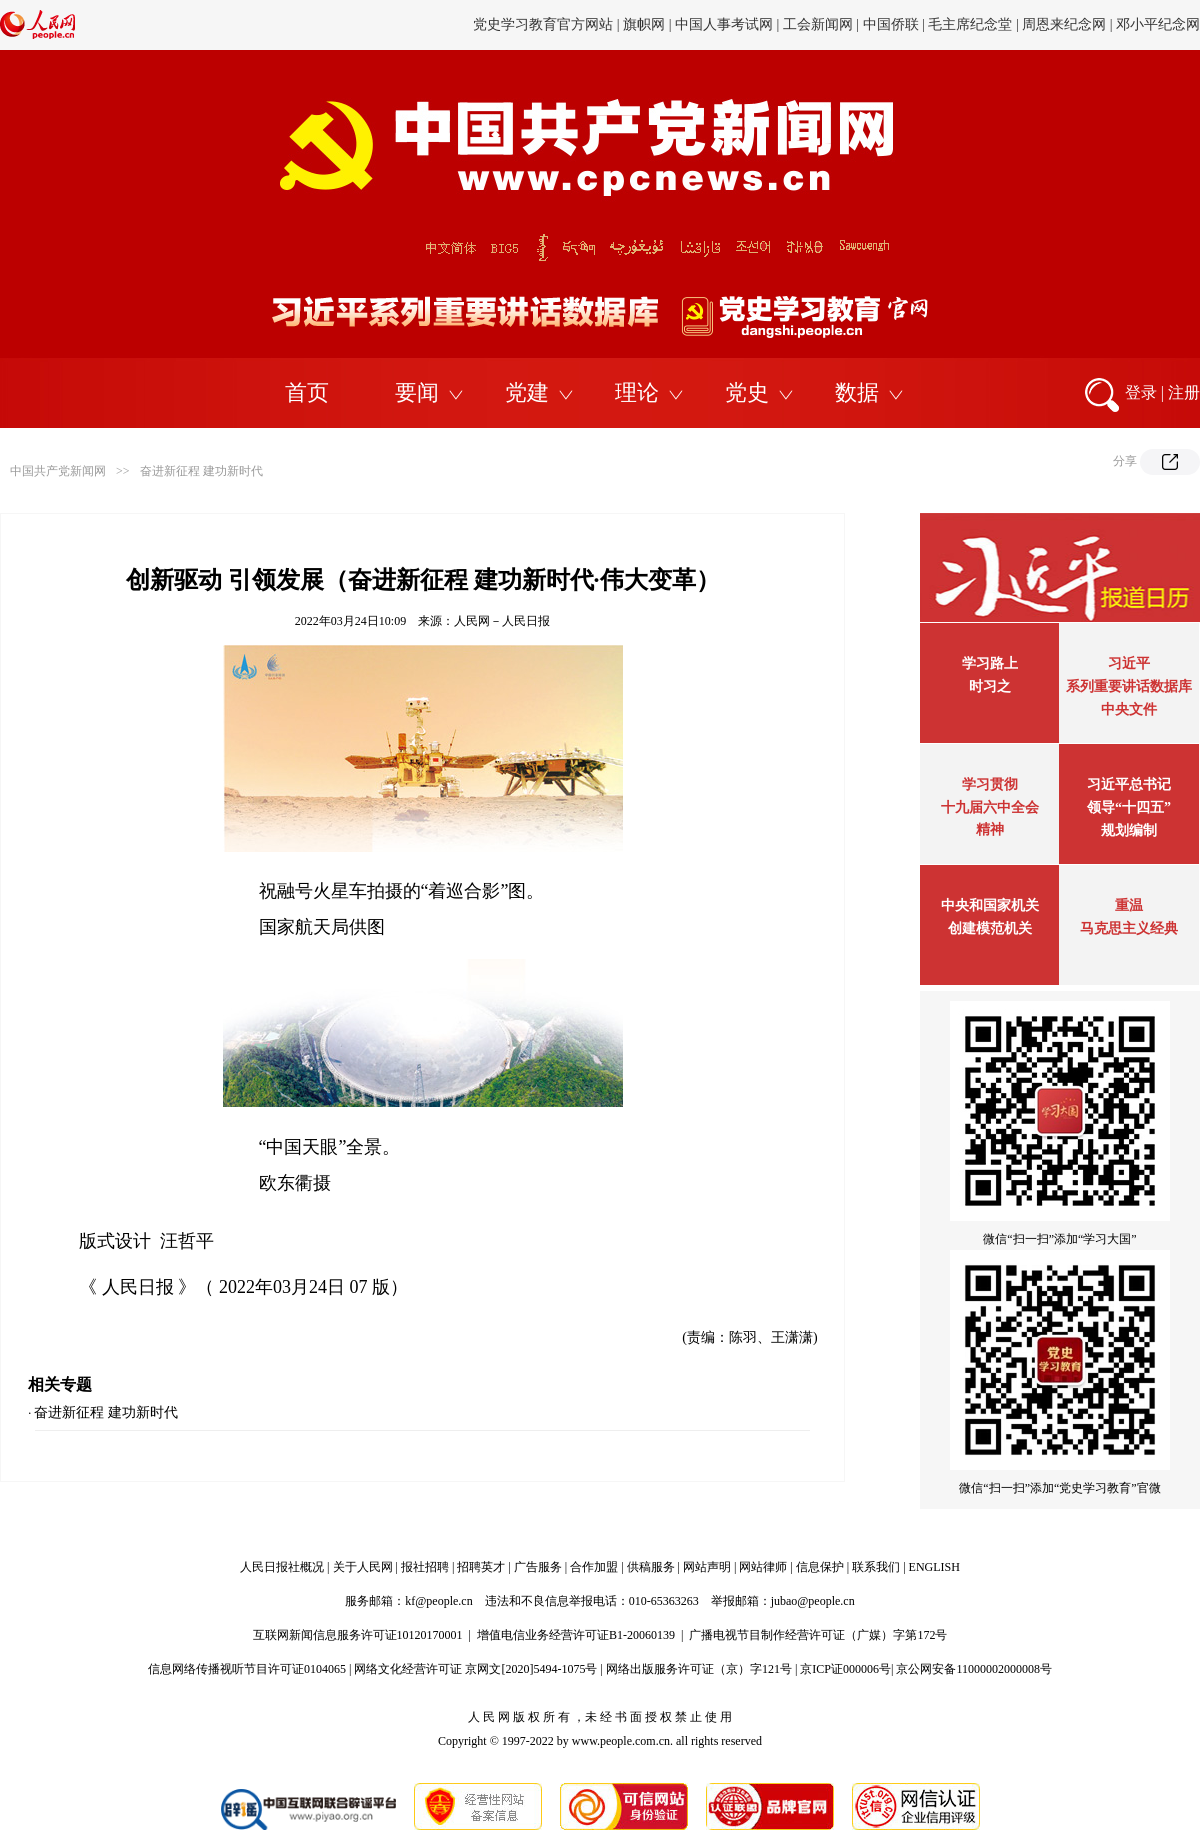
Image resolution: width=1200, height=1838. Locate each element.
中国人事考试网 (724, 24)
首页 (307, 392)
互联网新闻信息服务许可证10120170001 (358, 1635)
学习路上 (990, 663)
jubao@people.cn (813, 1601)
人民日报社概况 (282, 1567)
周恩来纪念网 (1064, 24)
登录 (1141, 392)
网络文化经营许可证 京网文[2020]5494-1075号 (475, 1669)
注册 (1184, 392)
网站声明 (707, 1567)
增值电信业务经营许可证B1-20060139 (576, 1635)
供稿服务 (651, 1567)
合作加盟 (594, 1567)
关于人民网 (363, 1567)
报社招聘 (425, 1567)
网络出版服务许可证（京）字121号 (699, 1669)
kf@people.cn (438, 1601)
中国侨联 (891, 24)
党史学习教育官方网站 (545, 24)
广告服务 (538, 1567)
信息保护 (820, 1567)
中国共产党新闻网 (58, 471)
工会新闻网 (818, 24)
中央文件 (1129, 709)
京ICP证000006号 (845, 1669)
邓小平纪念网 (1158, 24)
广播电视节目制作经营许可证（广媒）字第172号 (818, 1635)
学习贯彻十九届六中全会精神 (990, 807)
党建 (527, 392)
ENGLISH (934, 1567)
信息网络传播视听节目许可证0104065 (247, 1669)
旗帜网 (644, 24)
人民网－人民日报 (502, 621)
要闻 (417, 392)
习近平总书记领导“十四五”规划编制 (1129, 807)
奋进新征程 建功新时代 (201, 471)
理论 (637, 392)
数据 (857, 392)
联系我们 (876, 1567)
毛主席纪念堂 (970, 24)
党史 (747, 392)
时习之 (990, 686)
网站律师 (763, 1567)
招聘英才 (481, 1567)
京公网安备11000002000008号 (974, 1669)
